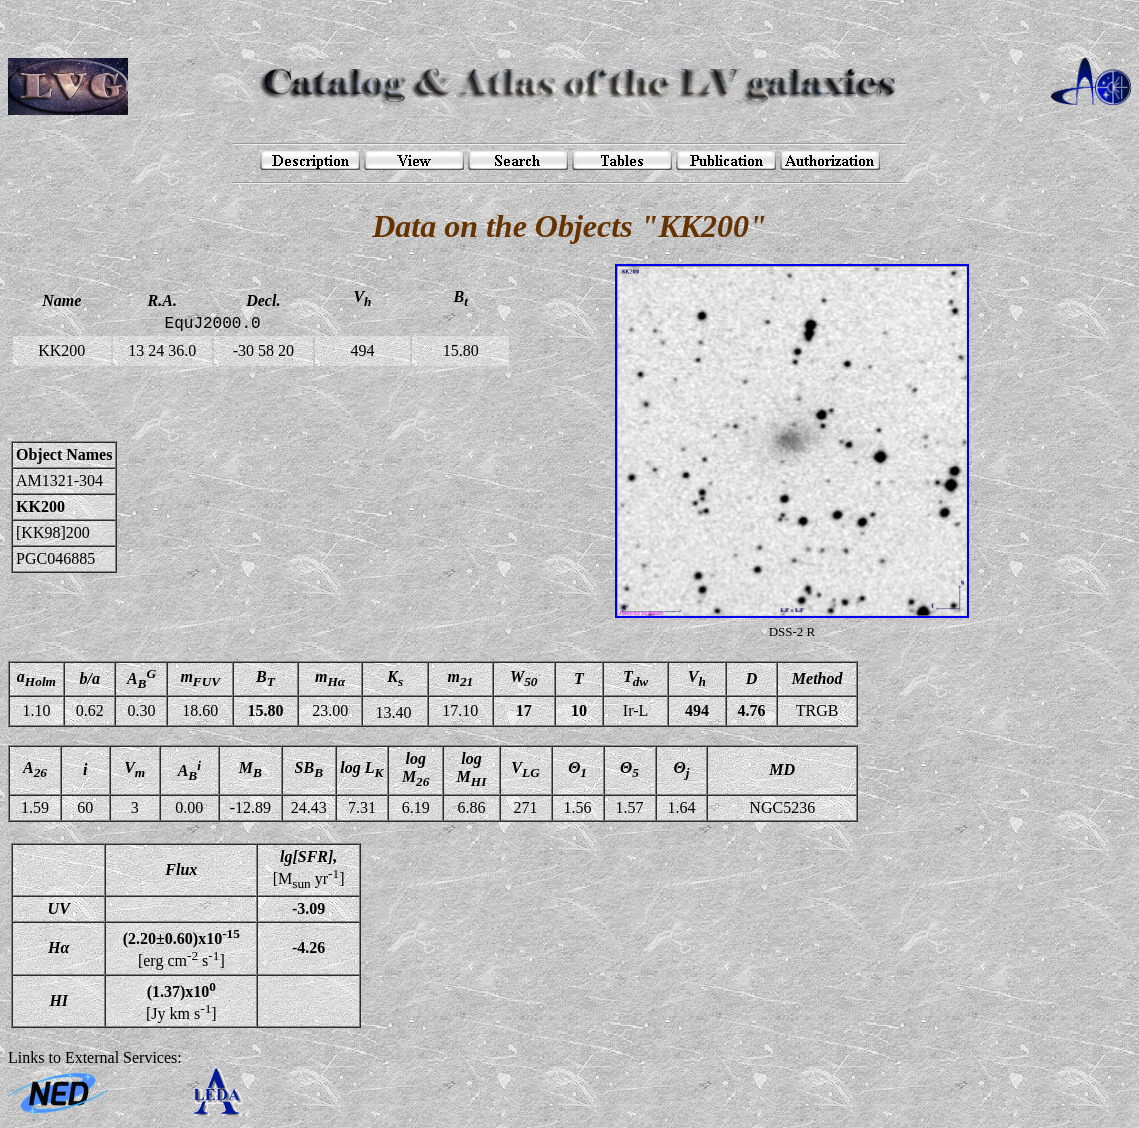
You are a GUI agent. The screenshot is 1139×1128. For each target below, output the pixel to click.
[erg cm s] (181, 948)
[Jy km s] (181, 1001)
